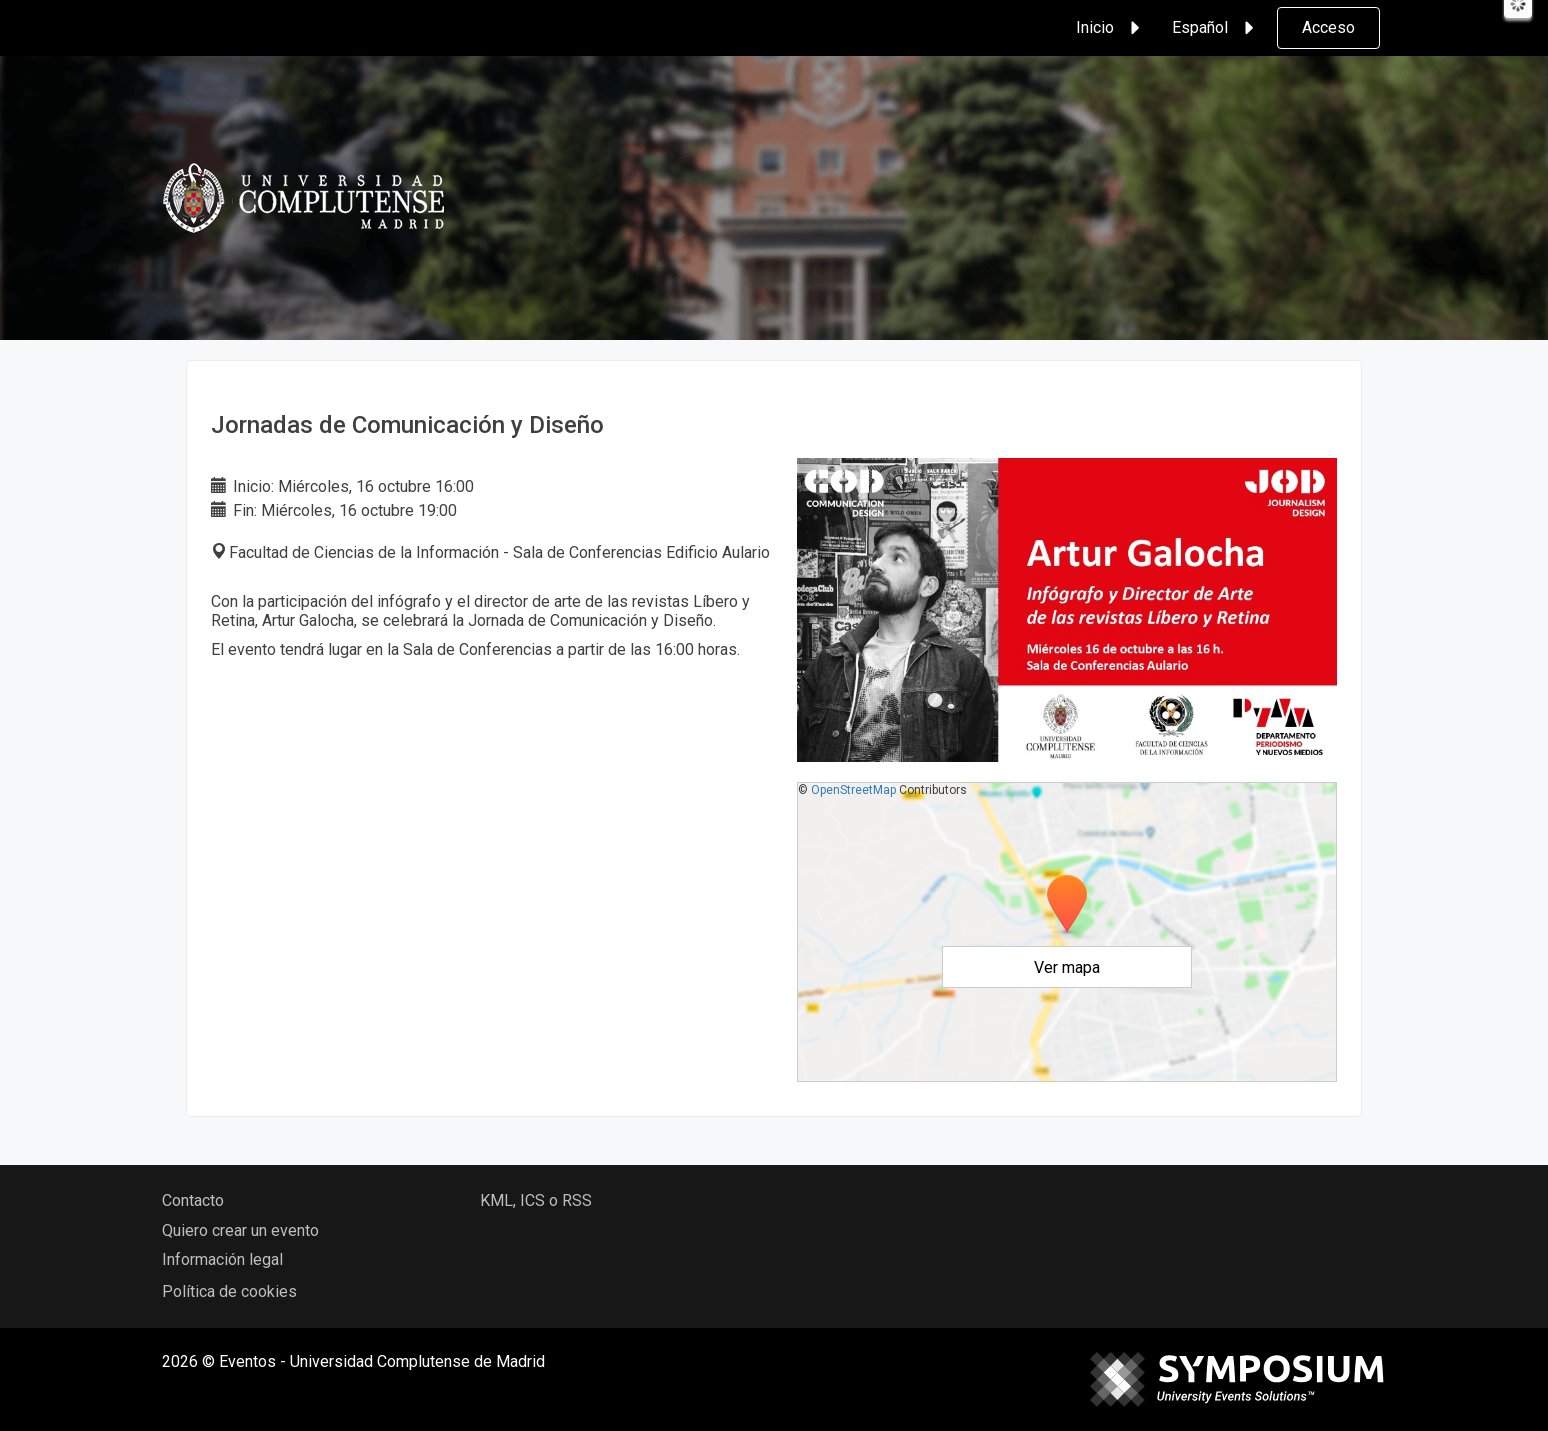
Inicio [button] (1111, 28)
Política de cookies (229, 1291)
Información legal (222, 1259)
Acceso (1328, 27)
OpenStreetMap (853, 790)
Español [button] (1216, 28)
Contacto (193, 1200)
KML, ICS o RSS (536, 1200)
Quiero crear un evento (240, 1230)
